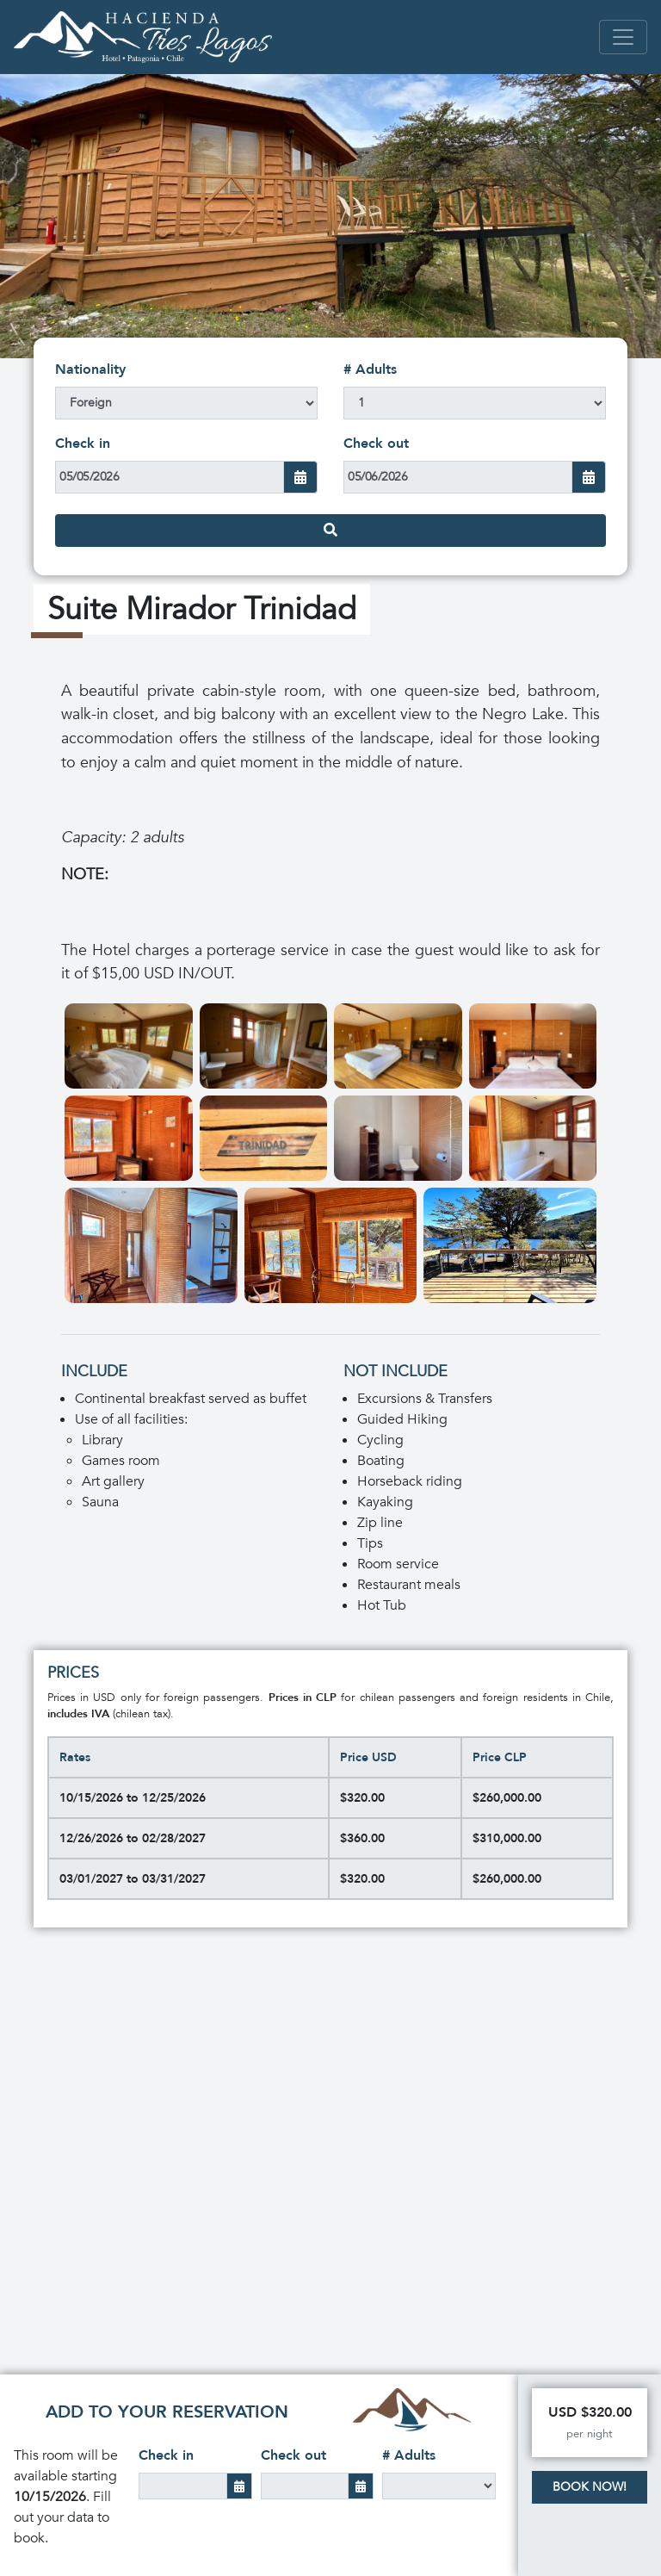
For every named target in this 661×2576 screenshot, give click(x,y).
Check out (376, 443)
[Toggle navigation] (623, 37)
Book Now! (590, 2487)
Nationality (90, 369)
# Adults (370, 369)
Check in (82, 443)
